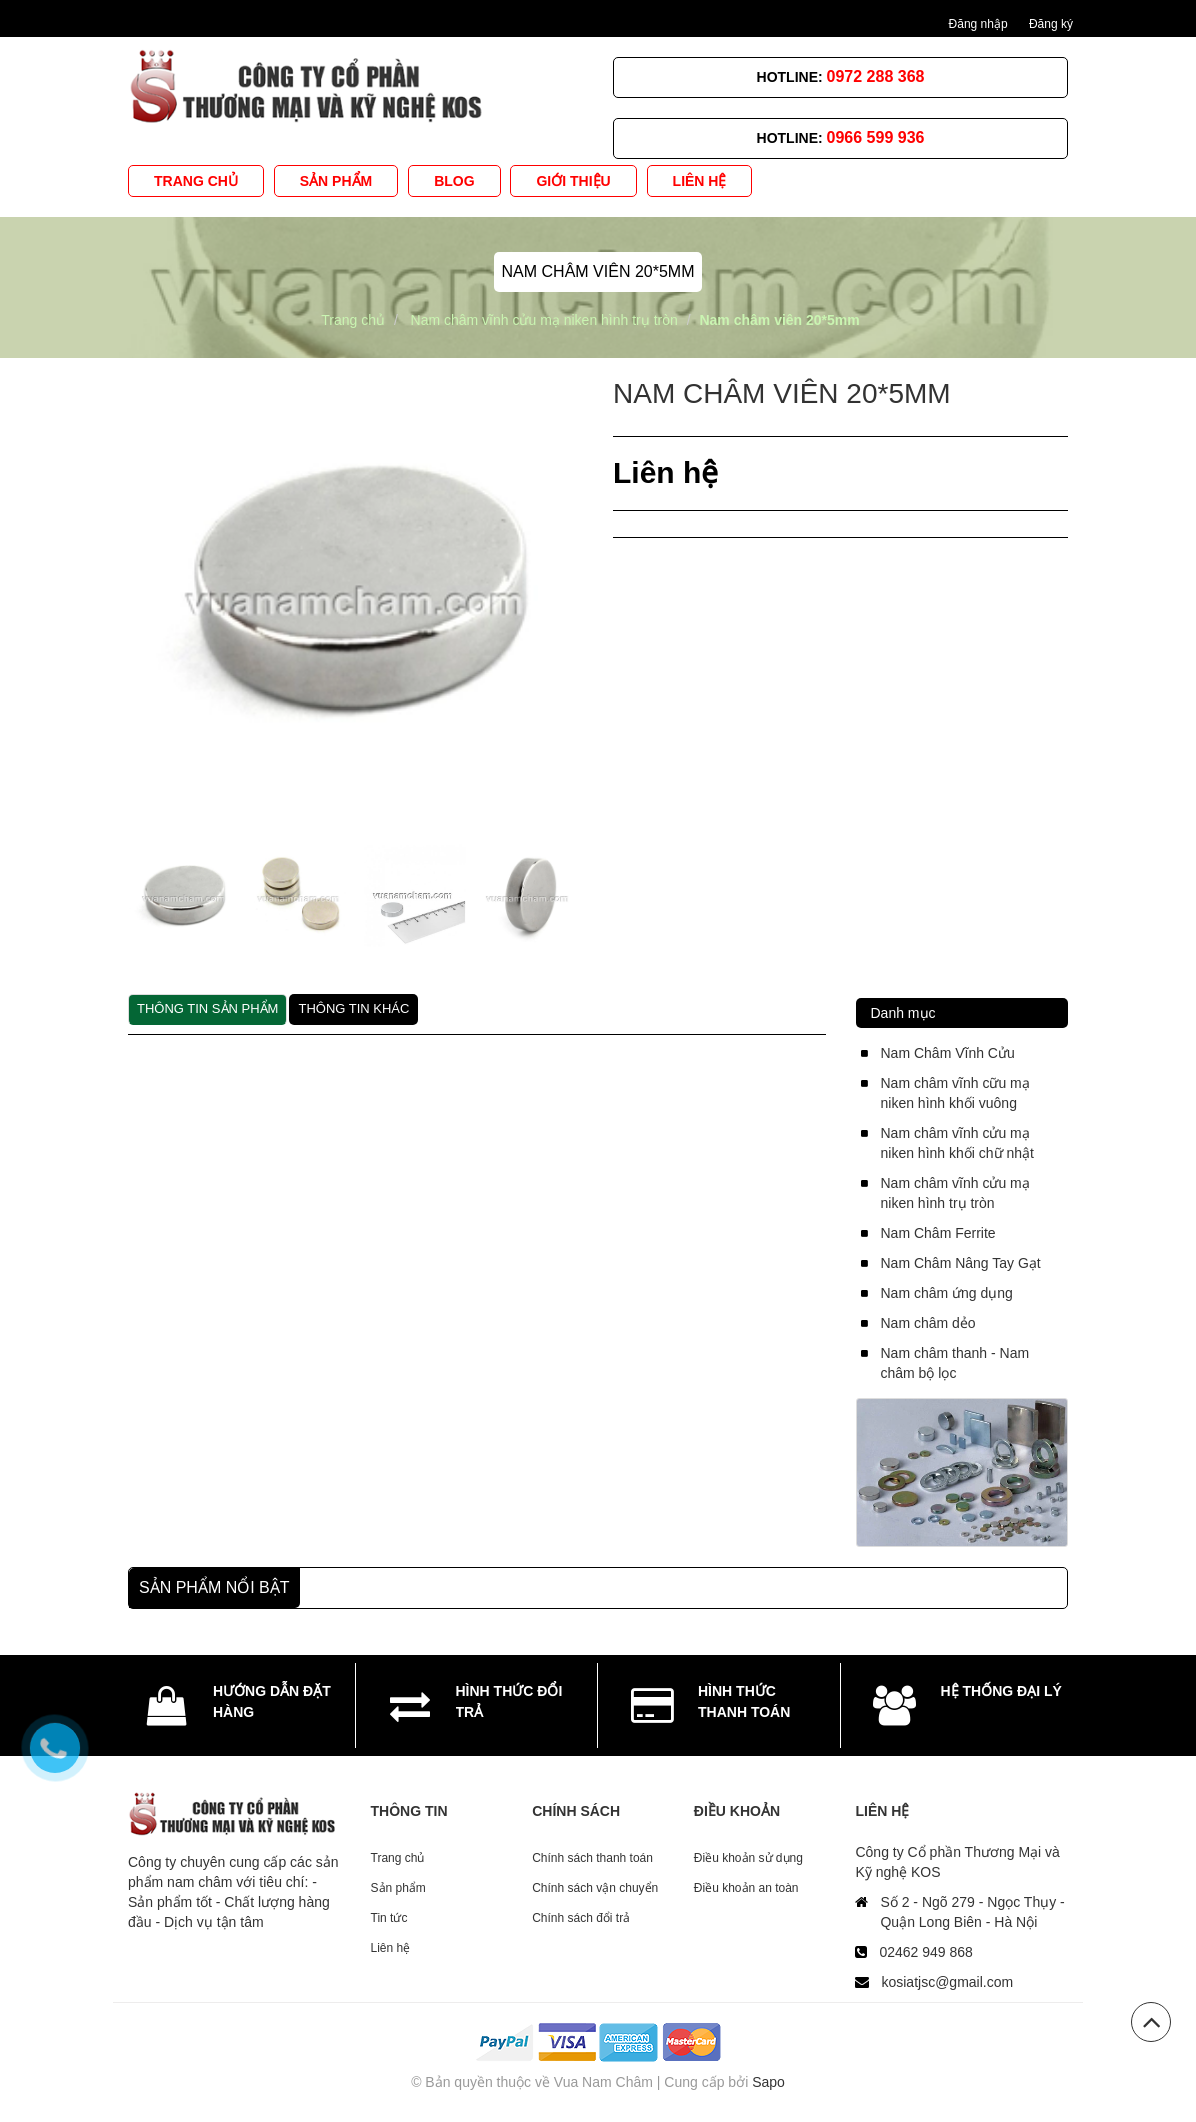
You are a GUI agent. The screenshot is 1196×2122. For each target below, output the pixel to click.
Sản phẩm (398, 1888)
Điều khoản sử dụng (748, 1858)
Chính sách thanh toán (592, 1858)
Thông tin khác (353, 1008)
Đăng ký (1051, 24)
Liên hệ (391, 1948)
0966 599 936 (876, 137)
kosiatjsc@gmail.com (947, 1982)
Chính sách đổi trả (581, 1918)
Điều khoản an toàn (746, 1888)
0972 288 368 (876, 76)
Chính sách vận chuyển (595, 1888)
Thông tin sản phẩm (207, 1008)
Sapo (768, 2082)
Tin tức (389, 1918)
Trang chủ (398, 1858)
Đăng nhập (978, 24)
